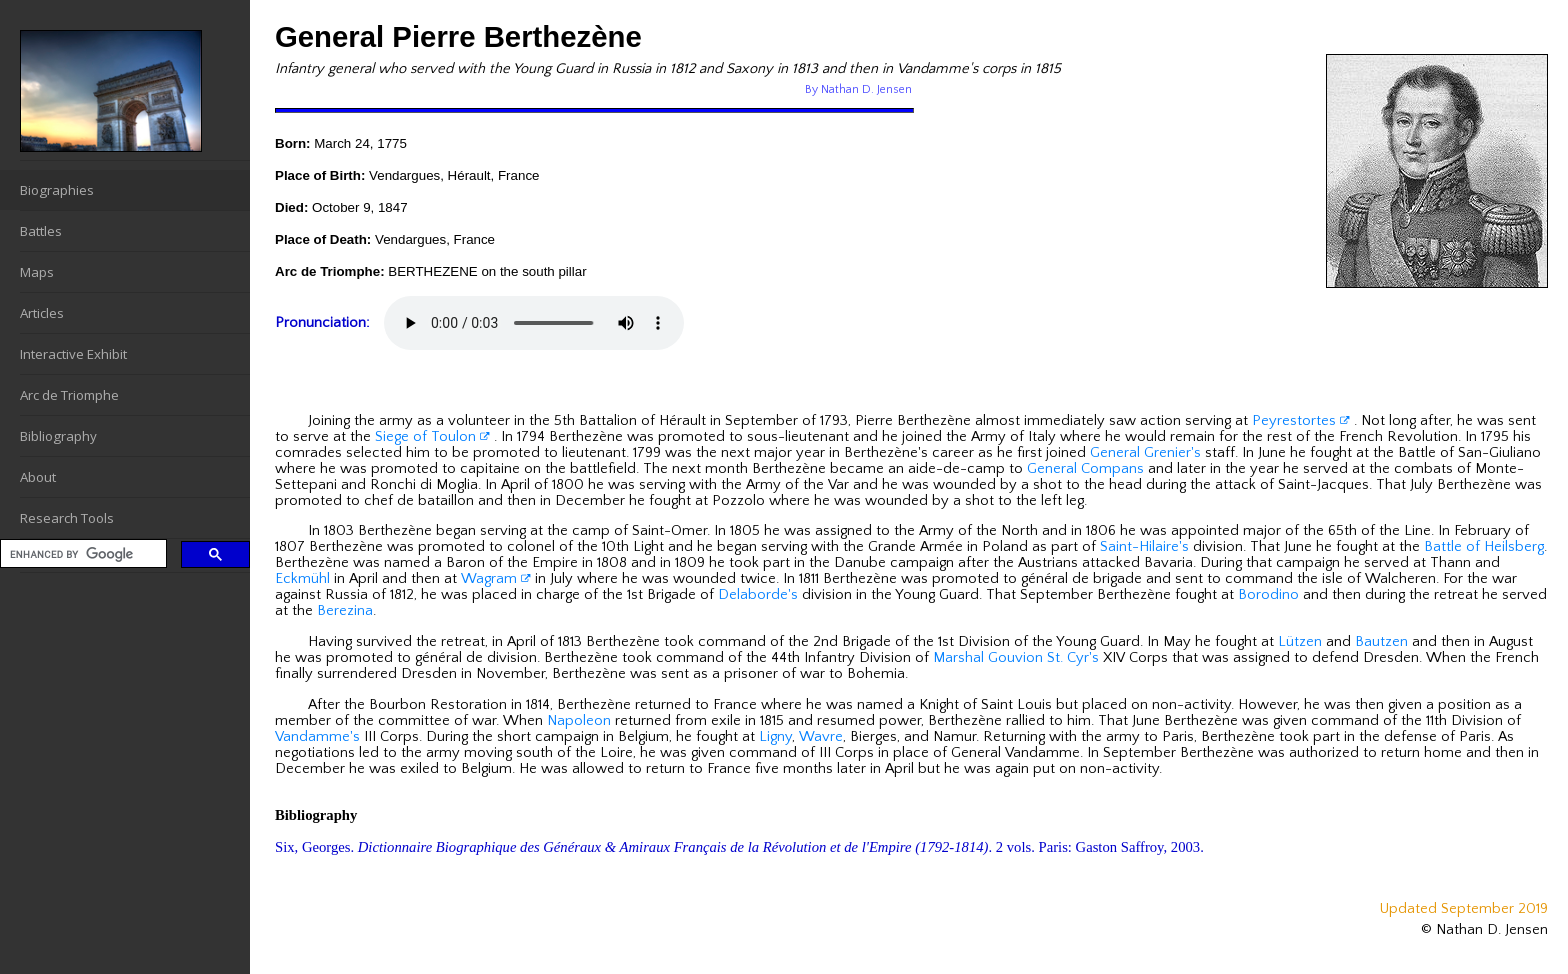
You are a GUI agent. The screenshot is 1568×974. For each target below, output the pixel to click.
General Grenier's (1145, 453)
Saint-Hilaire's (1144, 547)
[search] (81, 554)
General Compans (1085, 469)
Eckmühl (302, 579)
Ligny (775, 737)
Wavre (821, 737)
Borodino (1268, 595)
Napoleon (579, 721)
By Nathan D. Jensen (858, 89)
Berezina (345, 611)
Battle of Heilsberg (1484, 547)
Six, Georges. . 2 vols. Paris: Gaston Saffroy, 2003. (739, 847)
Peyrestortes (1301, 421)
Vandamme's (317, 737)
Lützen (1300, 642)
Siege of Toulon (432, 437)
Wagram (496, 579)
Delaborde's (758, 595)
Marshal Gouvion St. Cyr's (1016, 658)
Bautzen (1381, 642)
